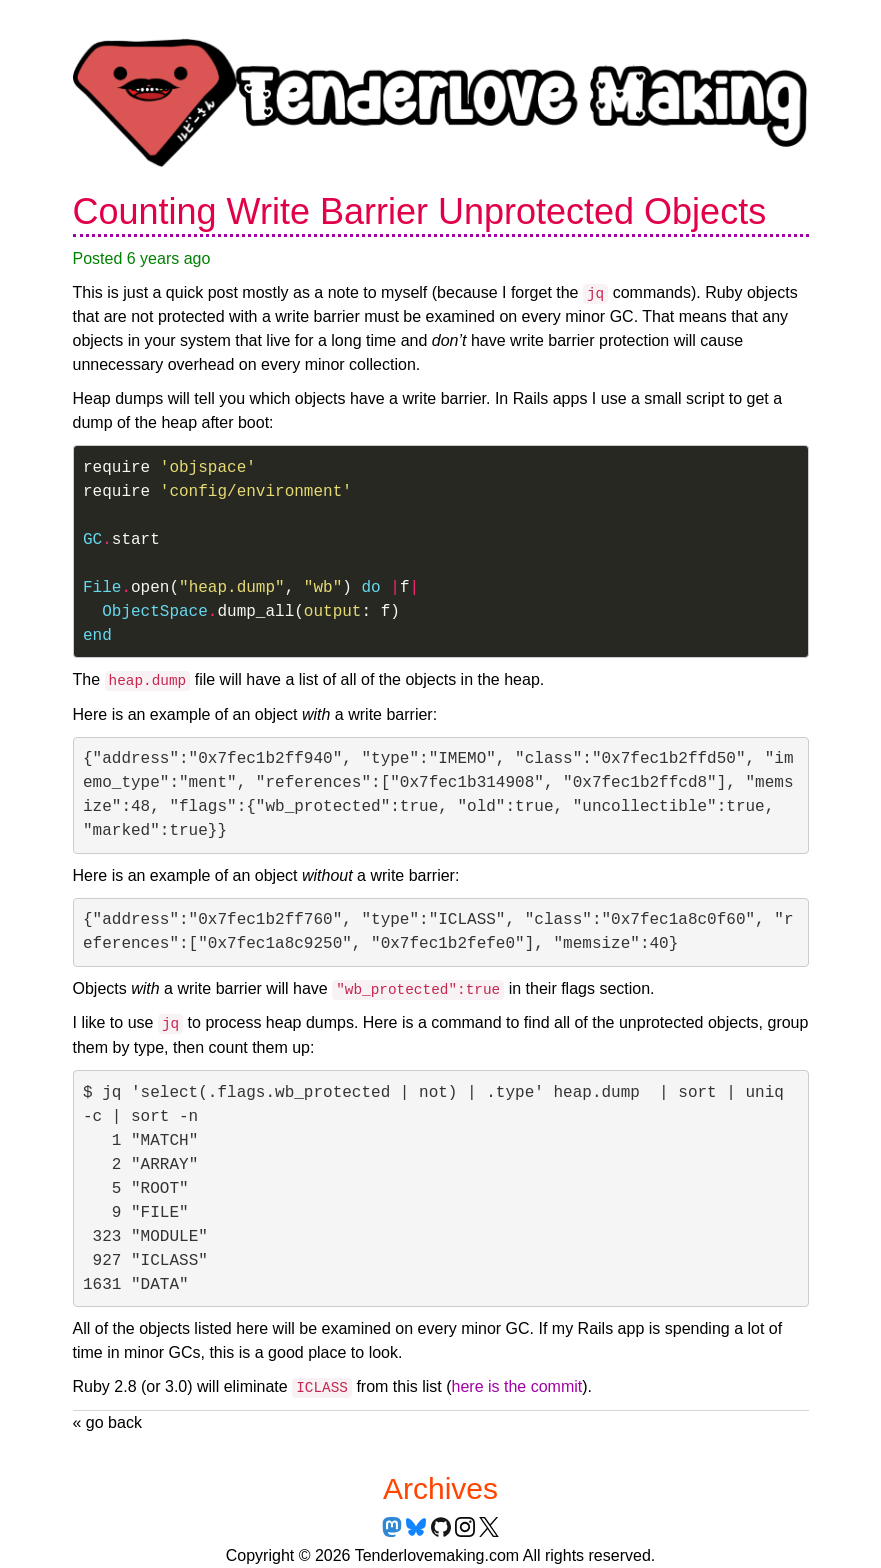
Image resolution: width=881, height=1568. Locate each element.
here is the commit (517, 1386)
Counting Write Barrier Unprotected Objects (420, 211)
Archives (440, 1488)
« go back (107, 1422)
